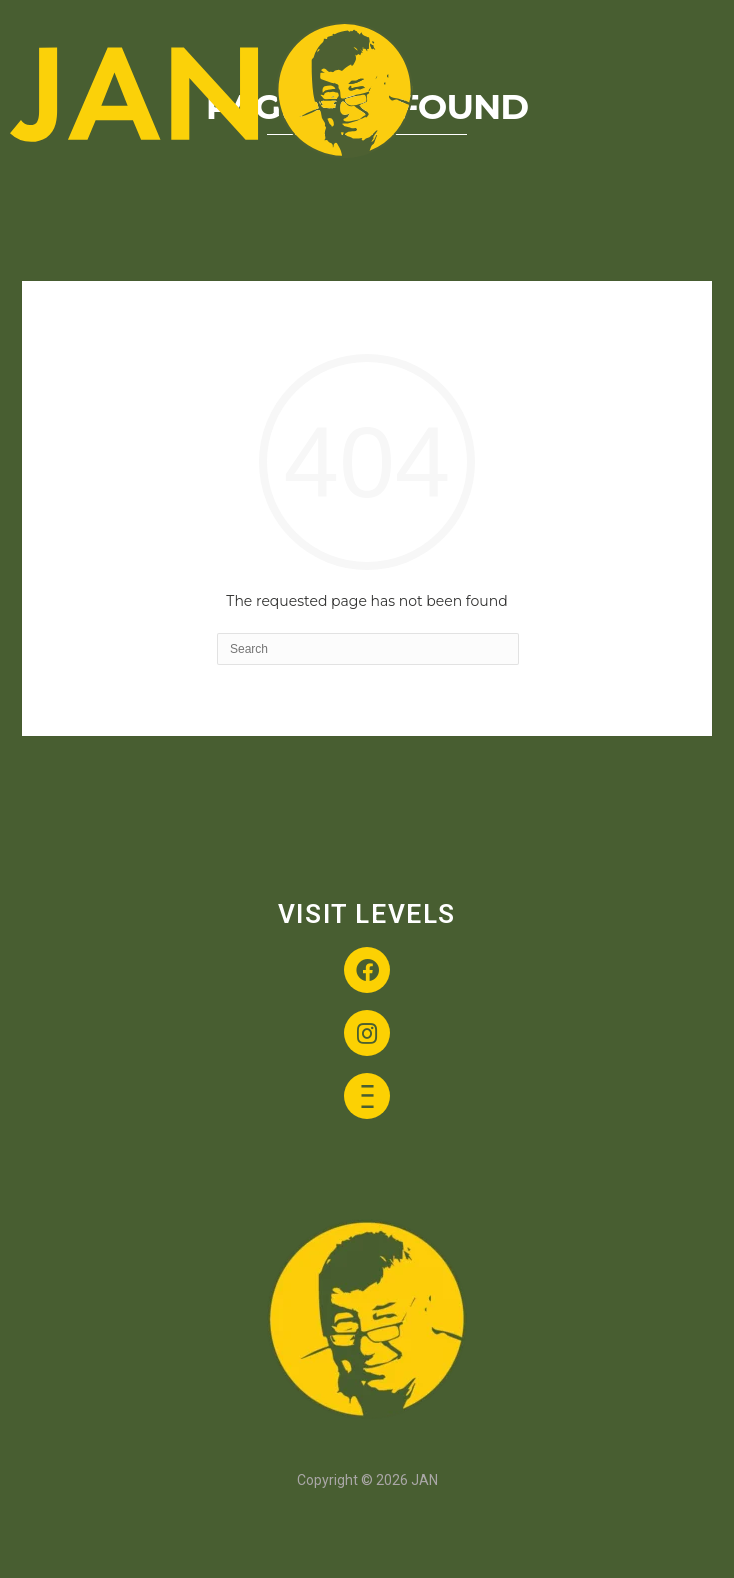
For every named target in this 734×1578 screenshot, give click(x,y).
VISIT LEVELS (367, 914)
